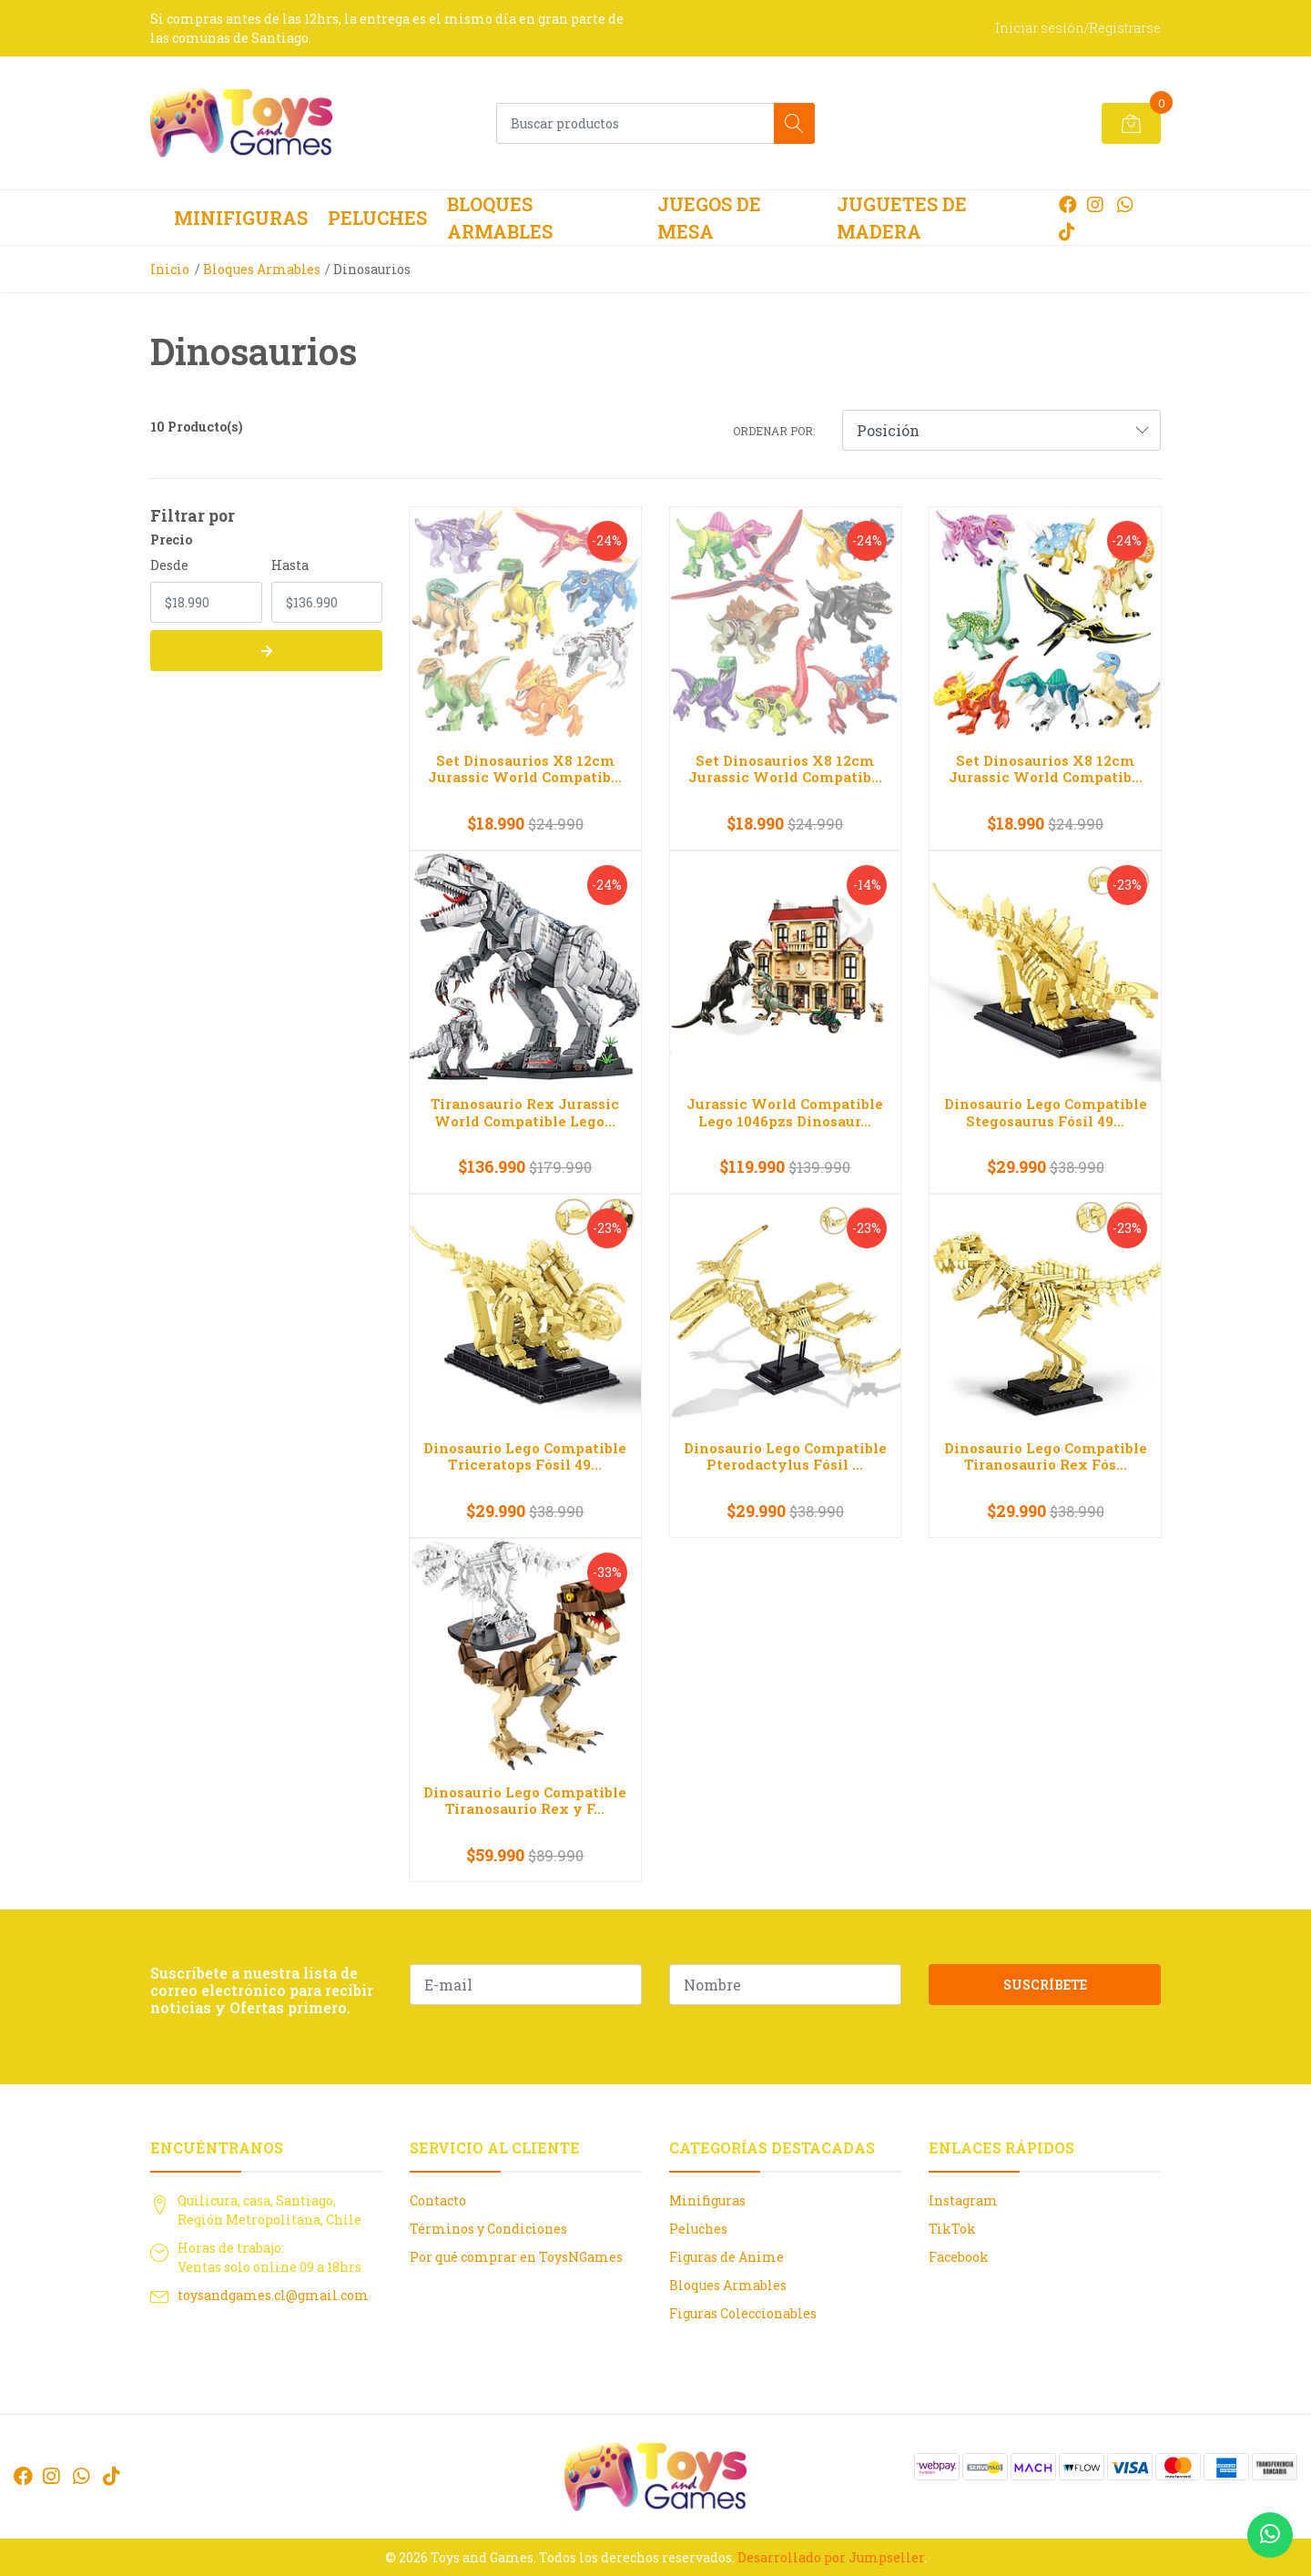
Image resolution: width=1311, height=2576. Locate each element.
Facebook (959, 2256)
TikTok (952, 2228)
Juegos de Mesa (709, 217)
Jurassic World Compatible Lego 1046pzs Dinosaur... (784, 1112)
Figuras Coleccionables (743, 2313)
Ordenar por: (774, 430)
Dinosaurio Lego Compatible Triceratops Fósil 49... (524, 1456)
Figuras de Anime (726, 2256)
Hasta (290, 565)
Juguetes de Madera (902, 217)
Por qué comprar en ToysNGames (516, 2256)
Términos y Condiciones (488, 2228)
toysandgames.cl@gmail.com (273, 2295)
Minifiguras (241, 217)
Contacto (438, 2200)
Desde (169, 565)
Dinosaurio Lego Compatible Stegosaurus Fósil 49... (1045, 1112)
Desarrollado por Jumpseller (830, 2557)
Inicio (169, 269)
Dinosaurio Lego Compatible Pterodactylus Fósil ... (785, 1456)
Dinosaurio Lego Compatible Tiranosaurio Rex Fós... (1045, 1456)
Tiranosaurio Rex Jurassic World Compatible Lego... (525, 1112)
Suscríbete (1045, 1984)
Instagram (963, 2200)
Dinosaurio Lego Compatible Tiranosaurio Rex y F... (524, 1800)
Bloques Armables (500, 217)
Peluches (377, 217)
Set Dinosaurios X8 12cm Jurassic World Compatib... (525, 768)
